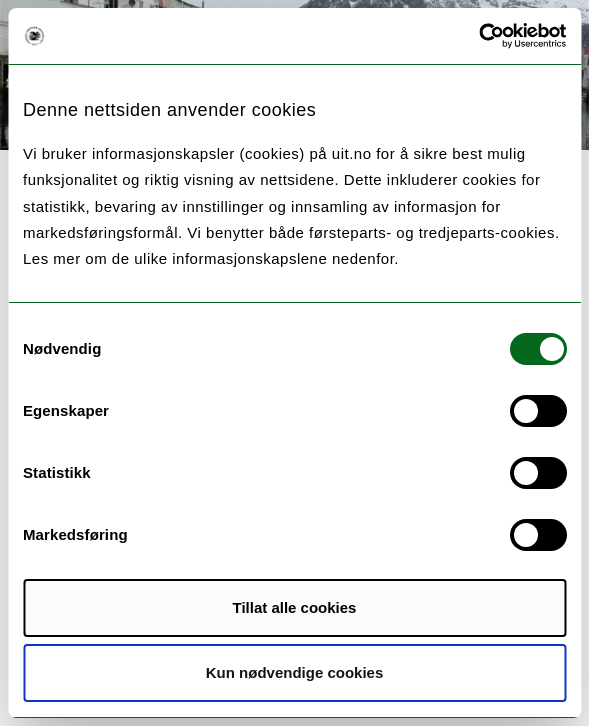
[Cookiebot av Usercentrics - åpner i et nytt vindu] (478, 36)
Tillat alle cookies (295, 607)
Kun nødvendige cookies (295, 672)
